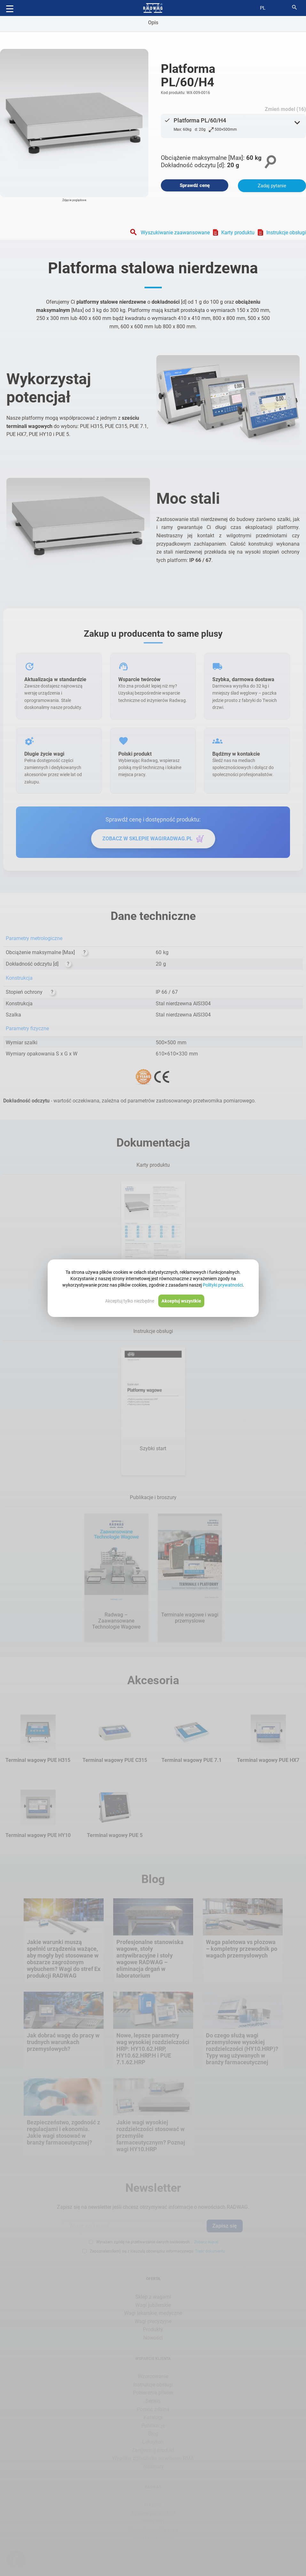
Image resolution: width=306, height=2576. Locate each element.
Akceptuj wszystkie (181, 1301)
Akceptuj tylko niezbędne (129, 1301)
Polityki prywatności (223, 1285)
